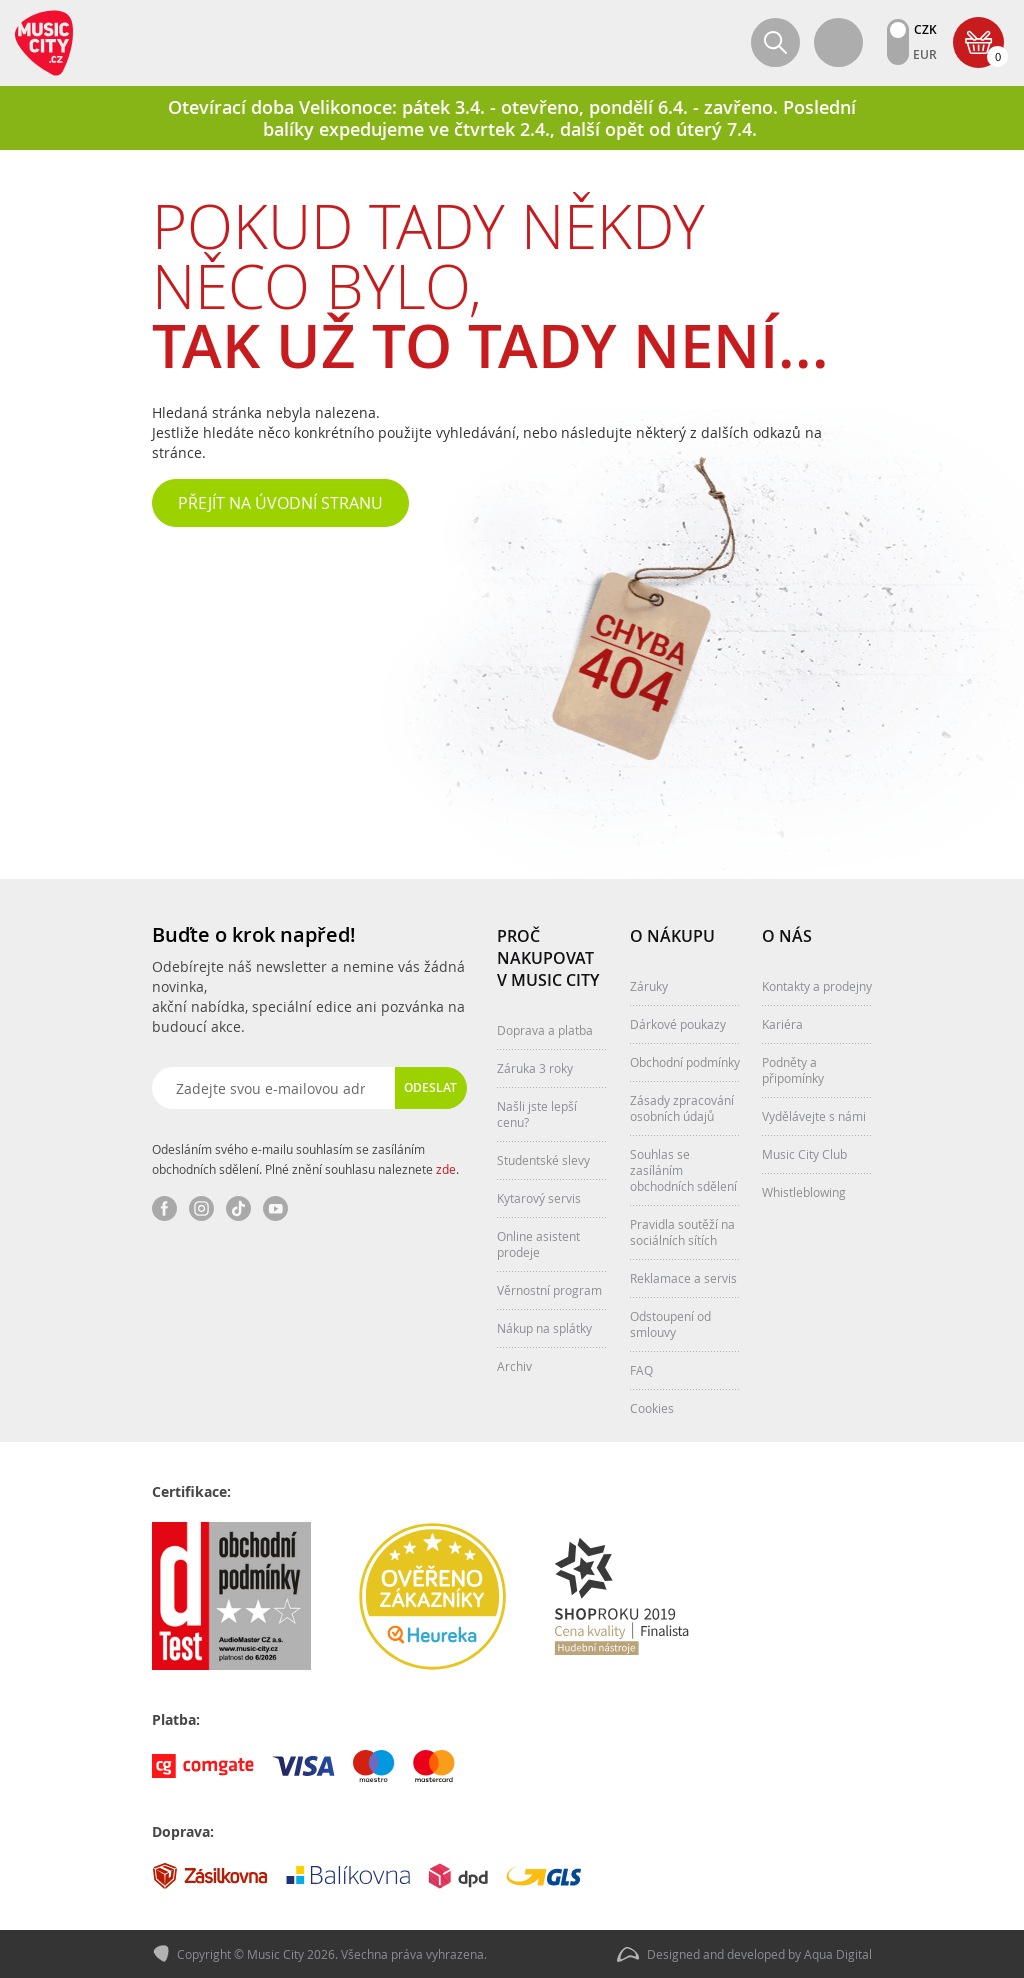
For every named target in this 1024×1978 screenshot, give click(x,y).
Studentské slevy (543, 1160)
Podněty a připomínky (793, 1070)
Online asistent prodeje (538, 1244)
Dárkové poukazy (678, 1024)
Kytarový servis (539, 1198)
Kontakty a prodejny (817, 986)
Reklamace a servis (683, 1278)
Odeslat (430, 1087)
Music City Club (804, 1154)
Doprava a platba (545, 1030)
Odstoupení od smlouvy (670, 1324)
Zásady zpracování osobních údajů (682, 1108)
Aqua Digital (838, 1954)
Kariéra (782, 1024)
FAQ (641, 1370)
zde (446, 1169)
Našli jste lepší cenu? (537, 1114)
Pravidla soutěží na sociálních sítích (682, 1232)
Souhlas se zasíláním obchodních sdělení (683, 1170)
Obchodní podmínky (685, 1062)
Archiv (514, 1366)
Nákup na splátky (544, 1328)
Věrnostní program (549, 1290)
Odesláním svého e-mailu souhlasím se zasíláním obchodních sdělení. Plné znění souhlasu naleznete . (305, 1159)
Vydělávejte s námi (814, 1116)
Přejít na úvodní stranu (280, 503)
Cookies (652, 1408)
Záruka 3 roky (535, 1068)
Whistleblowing (804, 1192)
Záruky (649, 986)
